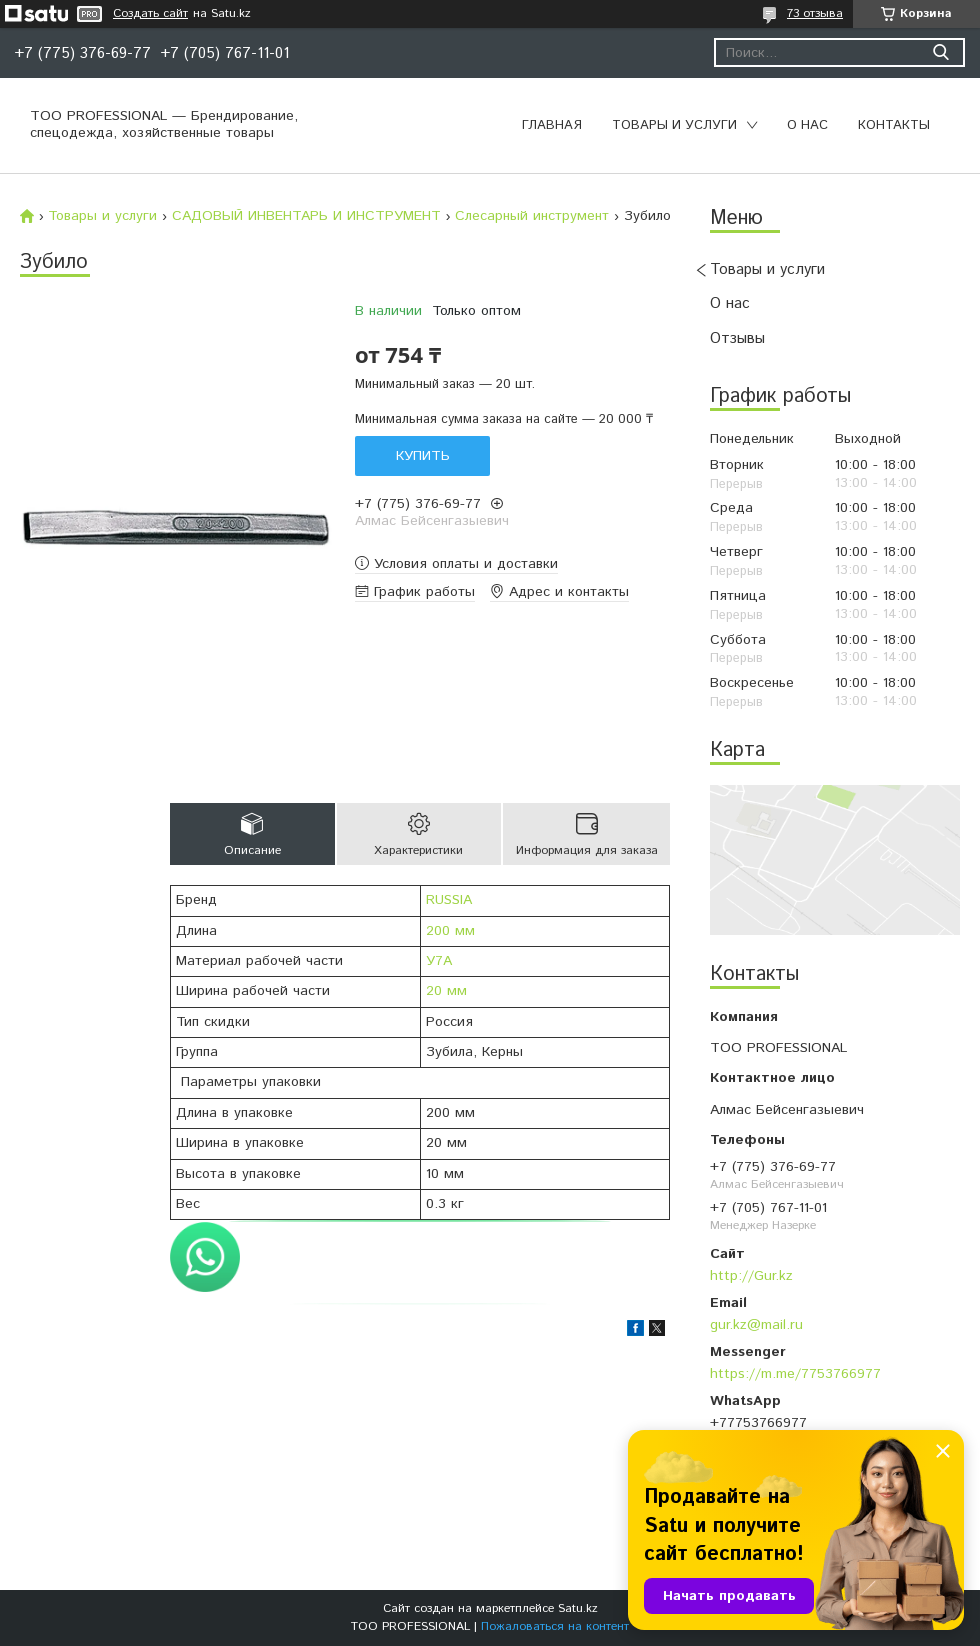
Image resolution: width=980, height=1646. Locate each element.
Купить (423, 456)
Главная (552, 125)
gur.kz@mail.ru (756, 1325)
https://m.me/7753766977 (795, 1374)
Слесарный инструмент (532, 216)
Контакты (894, 125)
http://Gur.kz (751, 1276)
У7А (439, 961)
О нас (807, 125)
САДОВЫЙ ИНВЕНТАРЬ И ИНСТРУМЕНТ (306, 216)
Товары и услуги (674, 125)
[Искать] (940, 52)
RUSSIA (449, 900)
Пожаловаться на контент (555, 1626)
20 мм (446, 991)
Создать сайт (150, 14)
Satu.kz (578, 1608)
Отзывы (737, 338)
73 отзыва (815, 13)
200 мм (450, 931)
